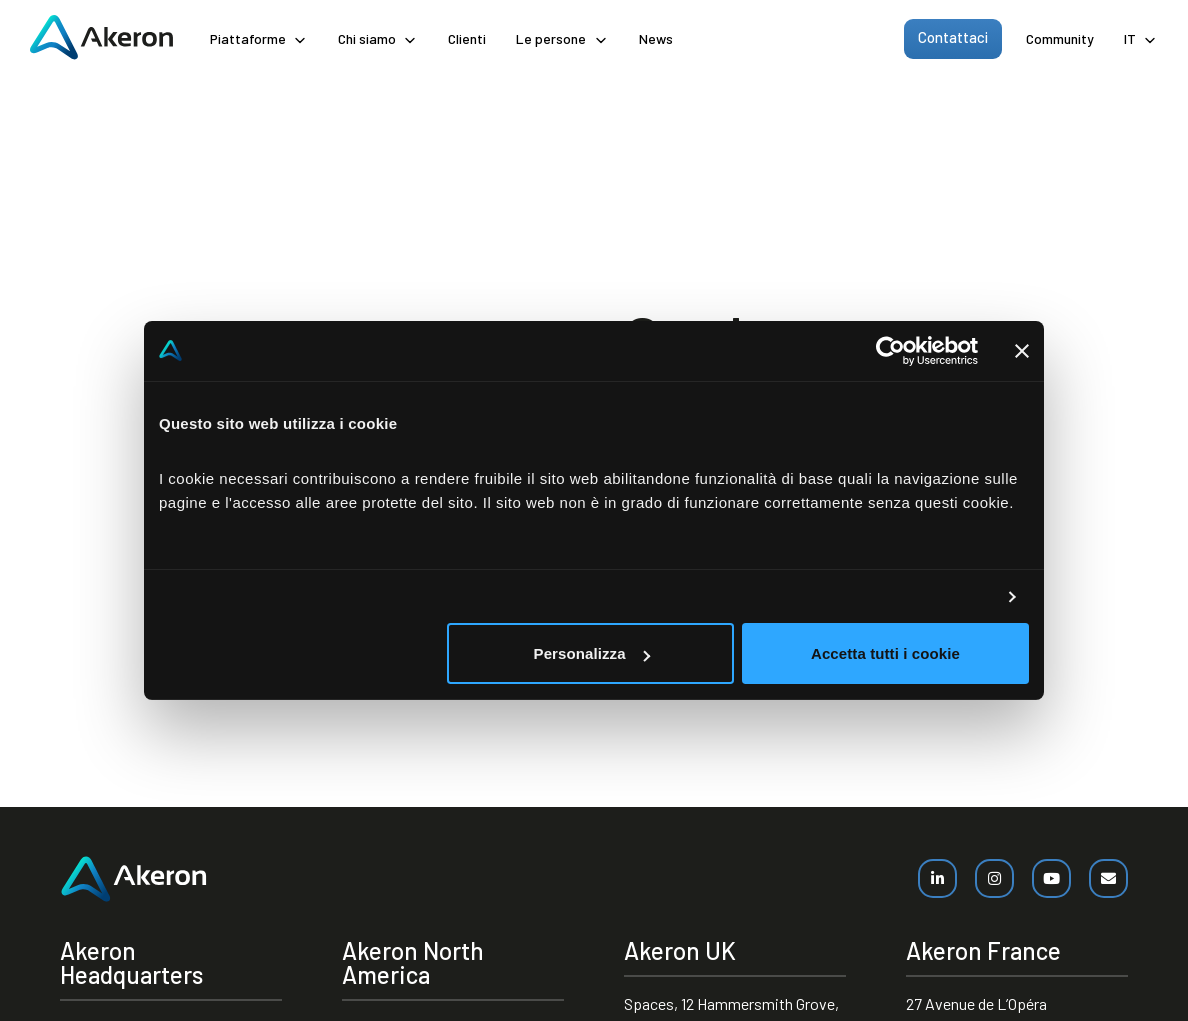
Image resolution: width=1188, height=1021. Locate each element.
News (656, 38)
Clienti (467, 38)
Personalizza (592, 653)
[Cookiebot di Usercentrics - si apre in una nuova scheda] (890, 351)
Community (1060, 38)
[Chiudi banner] (1022, 351)
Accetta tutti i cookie (885, 653)
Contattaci (953, 37)
